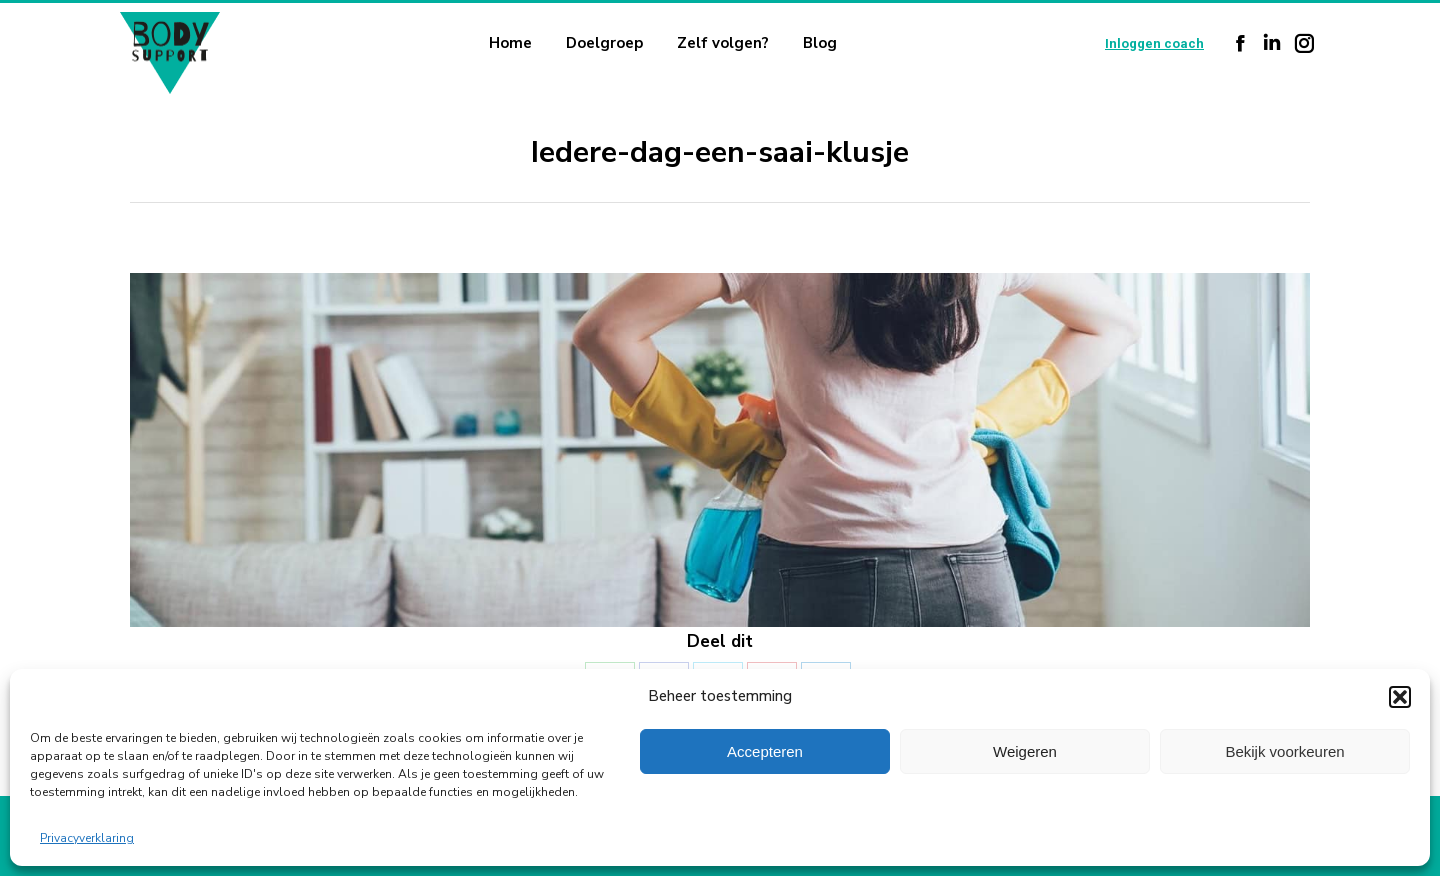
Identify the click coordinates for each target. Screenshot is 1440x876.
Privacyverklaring (87, 838)
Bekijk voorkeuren (1284, 751)
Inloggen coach (1154, 43)
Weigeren (1025, 751)
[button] (1400, 697)
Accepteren (765, 751)
